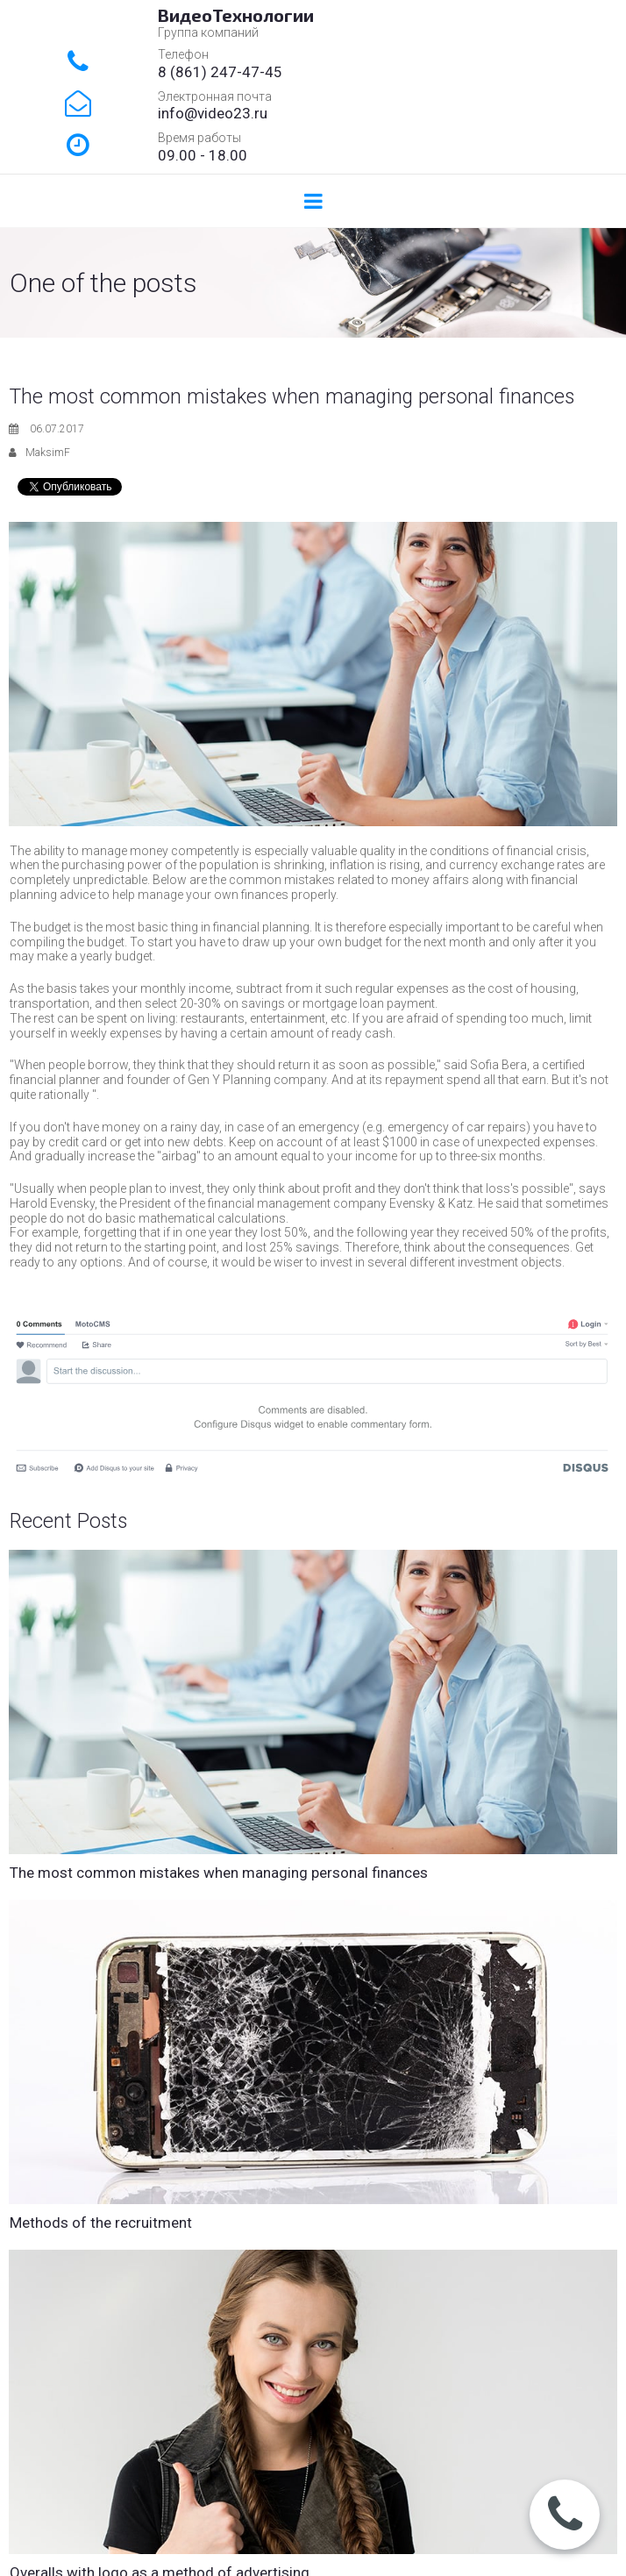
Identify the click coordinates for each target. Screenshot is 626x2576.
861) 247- (208, 72)
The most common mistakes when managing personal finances (219, 1872)
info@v (181, 113)
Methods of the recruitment (101, 2222)
